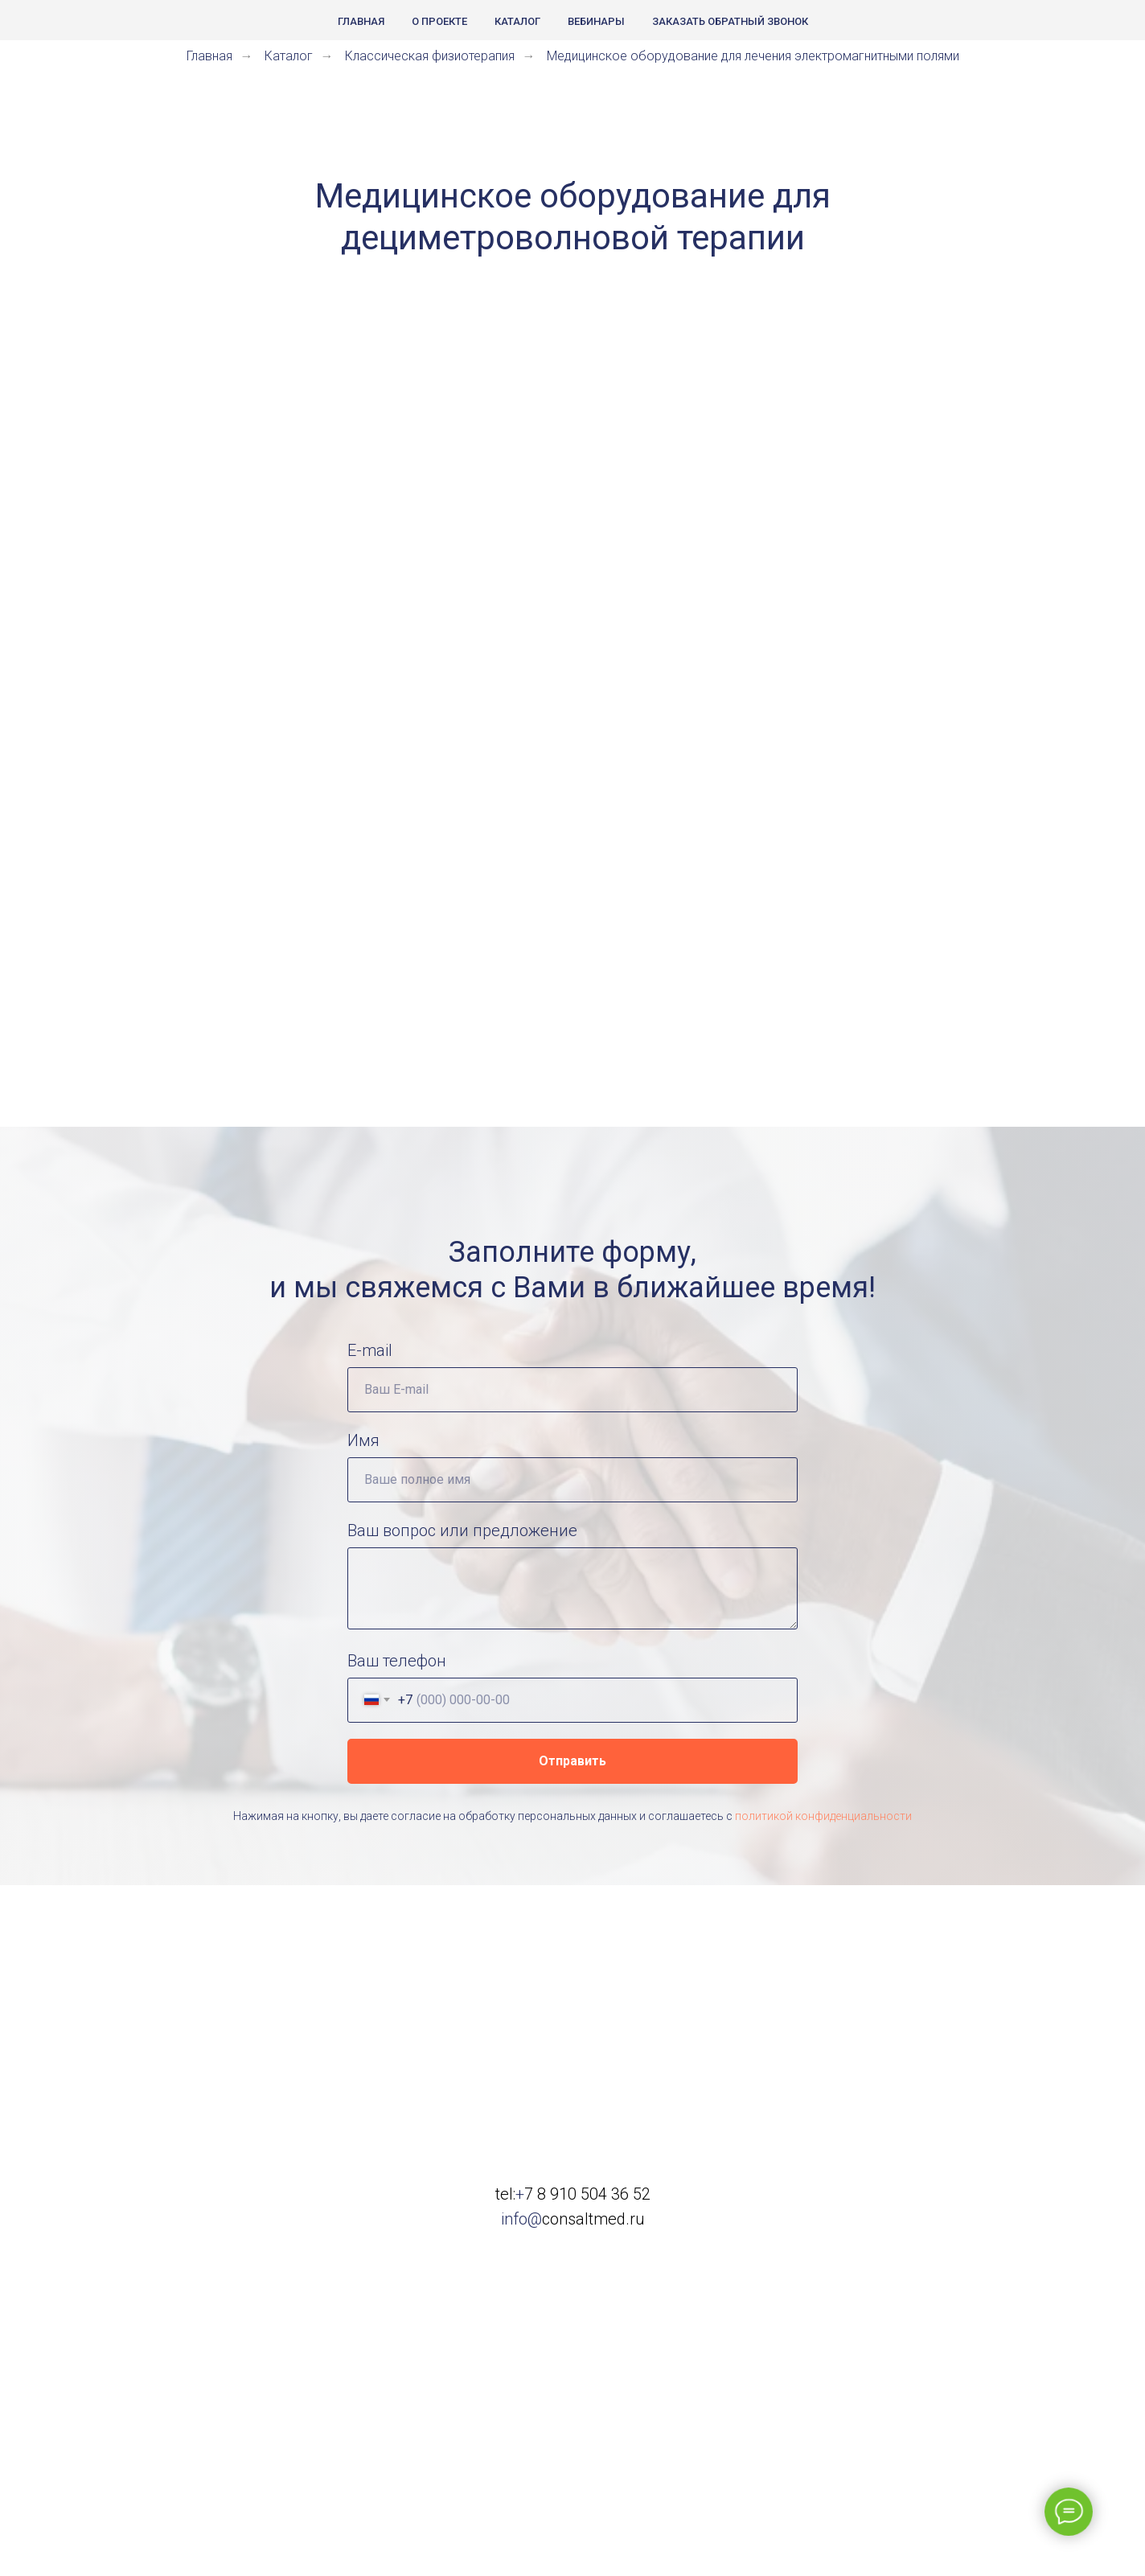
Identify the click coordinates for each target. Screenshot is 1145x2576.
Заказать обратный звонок (730, 21)
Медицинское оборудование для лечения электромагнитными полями (753, 56)
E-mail (369, 1350)
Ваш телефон (396, 1660)
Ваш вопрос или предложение (462, 1530)
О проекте (439, 21)
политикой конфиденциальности (823, 1816)
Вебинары (596, 21)
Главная (361, 21)
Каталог (517, 21)
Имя (363, 1440)
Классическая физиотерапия (430, 56)
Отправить (572, 1761)
